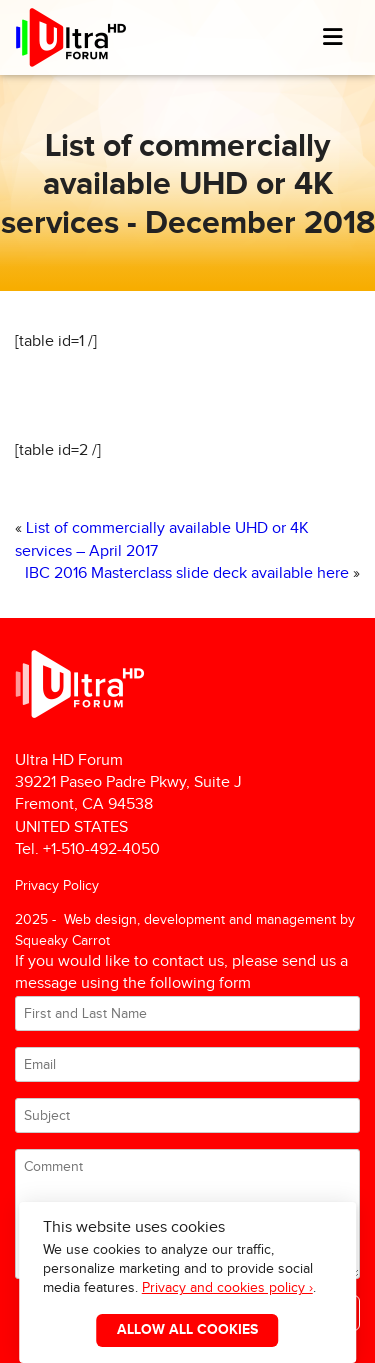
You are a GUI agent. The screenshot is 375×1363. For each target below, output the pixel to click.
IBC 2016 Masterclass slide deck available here (187, 573)
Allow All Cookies (187, 1330)
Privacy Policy (57, 885)
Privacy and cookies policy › (227, 1288)
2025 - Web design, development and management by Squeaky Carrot (185, 929)
